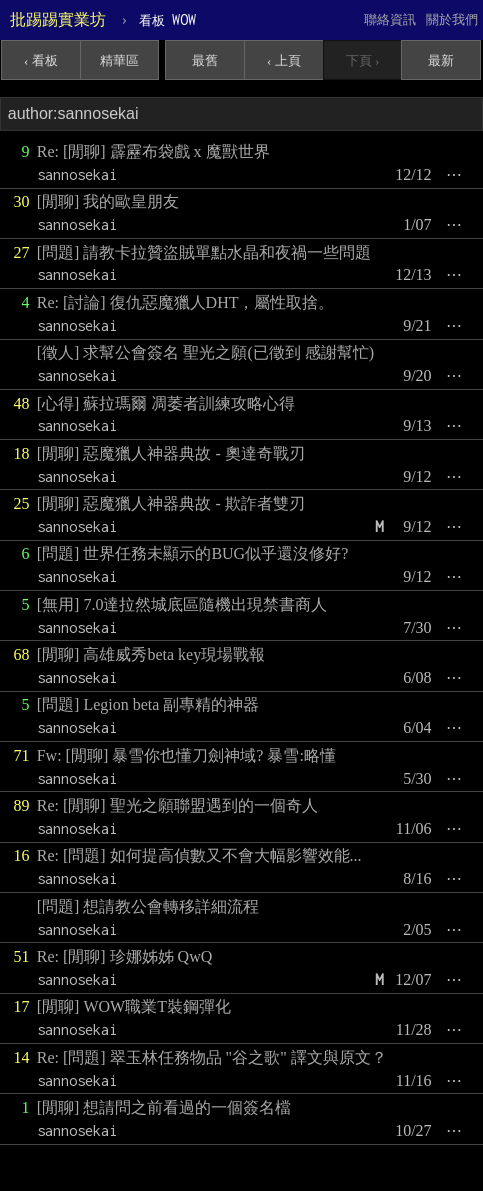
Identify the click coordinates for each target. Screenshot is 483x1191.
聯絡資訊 (390, 19)
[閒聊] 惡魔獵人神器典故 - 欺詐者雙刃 (171, 503)
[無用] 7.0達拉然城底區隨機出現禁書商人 (182, 604)
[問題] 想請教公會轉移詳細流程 (148, 906)
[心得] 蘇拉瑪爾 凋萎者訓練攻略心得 (166, 403)
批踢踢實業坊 (58, 19)
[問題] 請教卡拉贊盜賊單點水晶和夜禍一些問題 (204, 252)
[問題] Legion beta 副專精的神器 (148, 704)
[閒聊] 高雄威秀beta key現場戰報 (151, 654)
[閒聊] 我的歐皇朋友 (108, 201)
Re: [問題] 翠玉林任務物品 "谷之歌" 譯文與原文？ (212, 1057)
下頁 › (363, 60)
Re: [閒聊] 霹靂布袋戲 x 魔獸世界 (153, 151)
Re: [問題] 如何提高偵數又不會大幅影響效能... (199, 855)
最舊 (205, 60)
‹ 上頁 (284, 60)
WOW (167, 19)
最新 (441, 60)
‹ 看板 (41, 60)
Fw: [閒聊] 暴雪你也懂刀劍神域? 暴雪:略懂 (186, 755)
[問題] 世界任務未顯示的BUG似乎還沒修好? (193, 553)
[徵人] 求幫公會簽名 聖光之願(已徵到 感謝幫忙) (205, 352)
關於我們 (452, 19)
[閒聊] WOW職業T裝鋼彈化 (134, 1006)
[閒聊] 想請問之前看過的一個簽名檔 (164, 1107)
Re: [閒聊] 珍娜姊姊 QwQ (125, 956)
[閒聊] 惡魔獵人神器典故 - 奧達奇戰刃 (171, 453)
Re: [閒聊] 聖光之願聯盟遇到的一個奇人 (177, 805)
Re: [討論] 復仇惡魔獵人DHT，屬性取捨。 (186, 302)
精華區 (119, 60)
